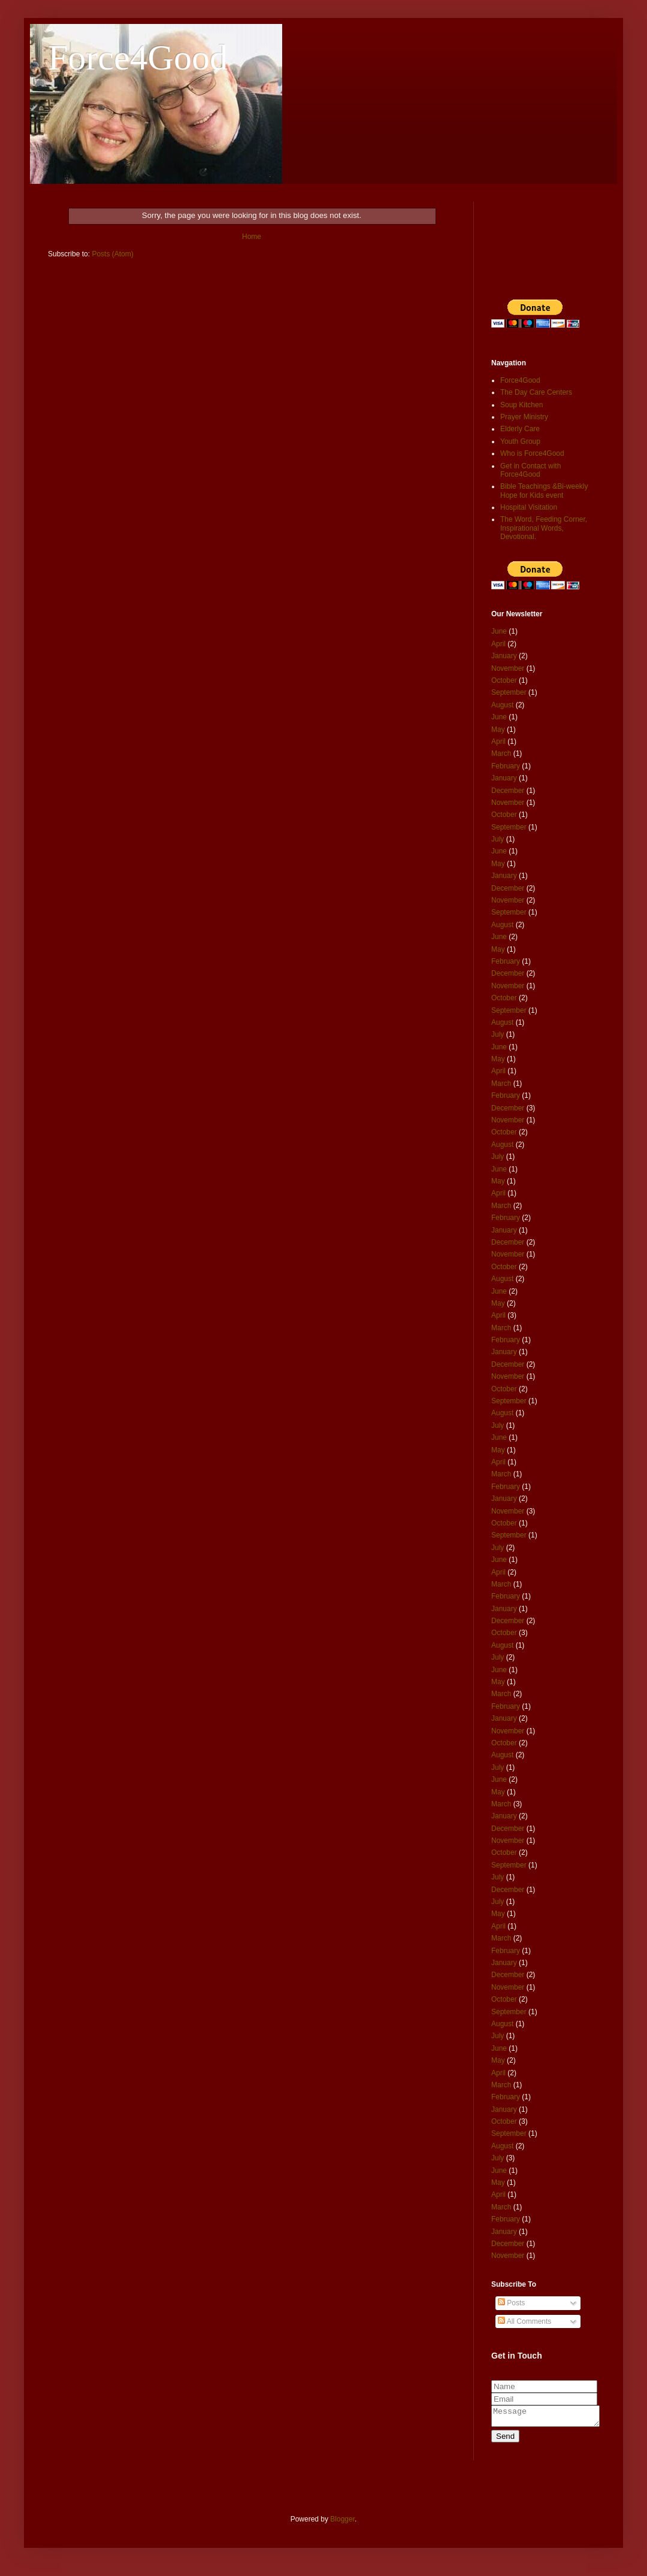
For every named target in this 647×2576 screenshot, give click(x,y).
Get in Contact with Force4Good (530, 470)
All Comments (524, 2321)
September (509, 692)
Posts (511, 2303)
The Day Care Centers (536, 392)
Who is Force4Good (532, 453)
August (502, 705)
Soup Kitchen (521, 405)
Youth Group (520, 441)
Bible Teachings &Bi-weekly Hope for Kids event (544, 490)
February (505, 766)
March (501, 753)
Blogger (342, 2523)
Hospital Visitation (528, 507)
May (498, 729)
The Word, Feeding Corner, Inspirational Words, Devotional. (543, 528)
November (507, 668)
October (504, 680)
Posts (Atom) (112, 254)
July (497, 839)
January (504, 656)
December (507, 790)
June (499, 631)
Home (251, 236)
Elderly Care (520, 429)
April (498, 644)
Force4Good (138, 57)
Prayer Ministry (524, 417)
